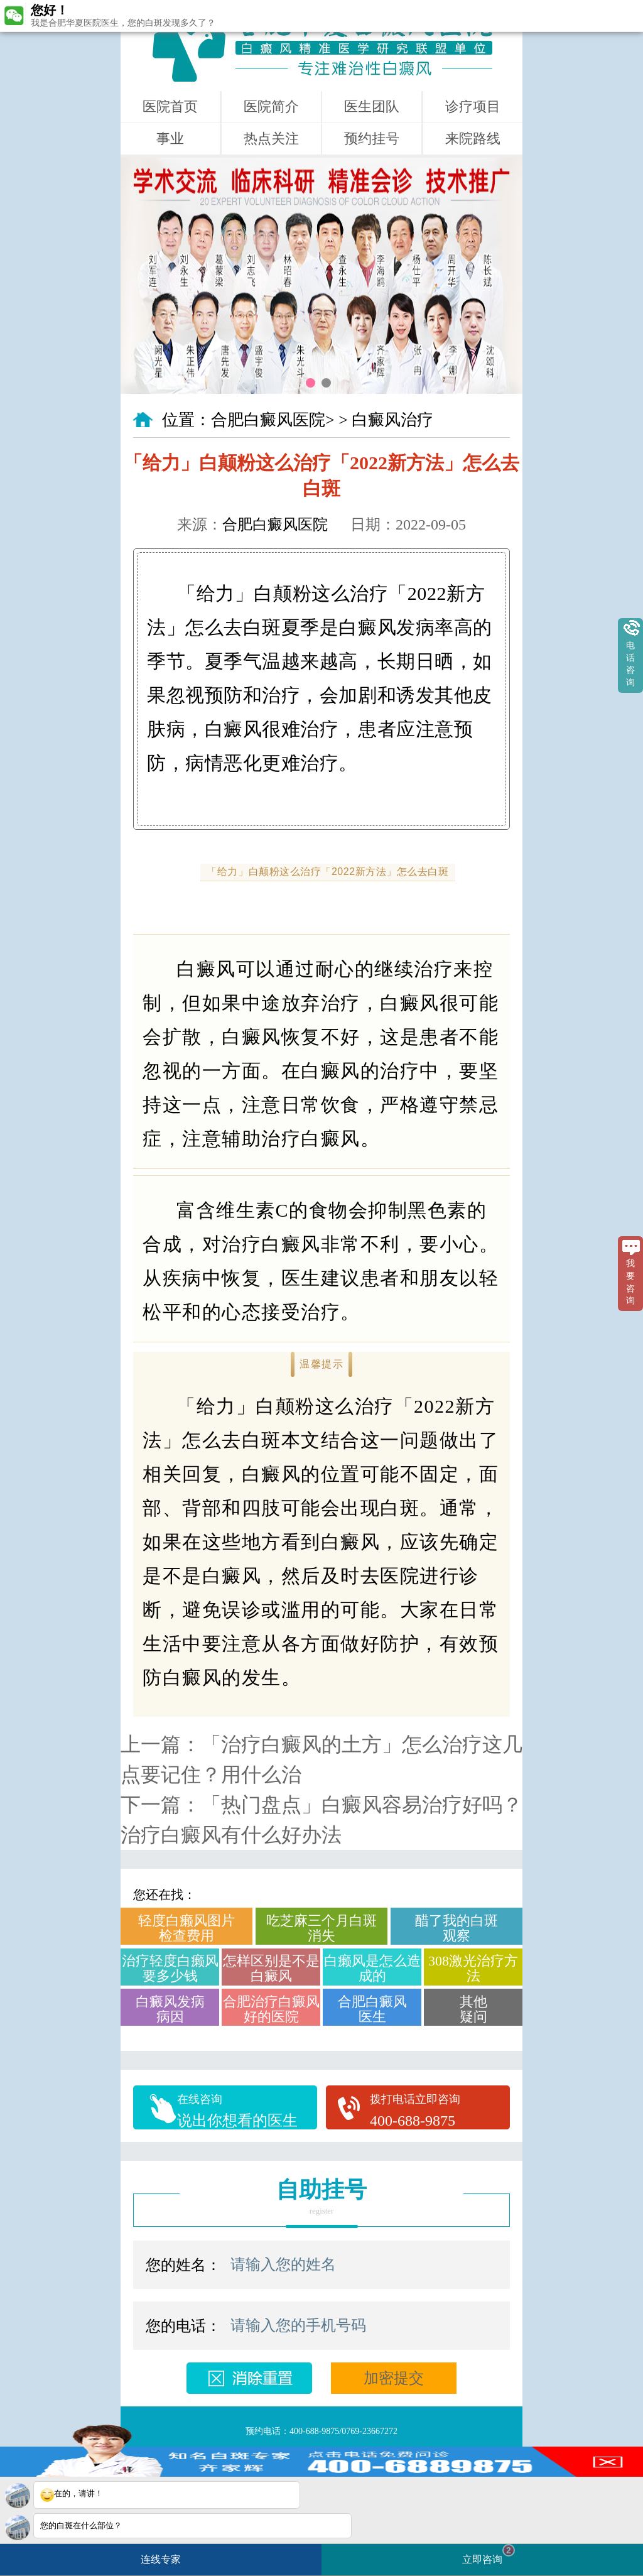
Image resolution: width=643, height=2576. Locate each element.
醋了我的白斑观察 (456, 1928)
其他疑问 (473, 2009)
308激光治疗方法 (473, 1968)
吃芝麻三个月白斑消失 (321, 1928)
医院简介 (271, 106)
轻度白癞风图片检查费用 (186, 1928)
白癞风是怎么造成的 (372, 1968)
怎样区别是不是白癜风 (271, 1968)
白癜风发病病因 (170, 2009)
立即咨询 (488, 2554)
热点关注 (271, 138)
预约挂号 (371, 138)
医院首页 (170, 106)
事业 (170, 138)
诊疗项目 (472, 106)
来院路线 (472, 138)
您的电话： (183, 2326)
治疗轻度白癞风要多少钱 (170, 1968)
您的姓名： (183, 2265)
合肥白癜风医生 (372, 2009)
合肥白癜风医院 (268, 420)
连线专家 (161, 2559)
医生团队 (371, 106)
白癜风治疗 (392, 420)
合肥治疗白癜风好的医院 (271, 2009)
